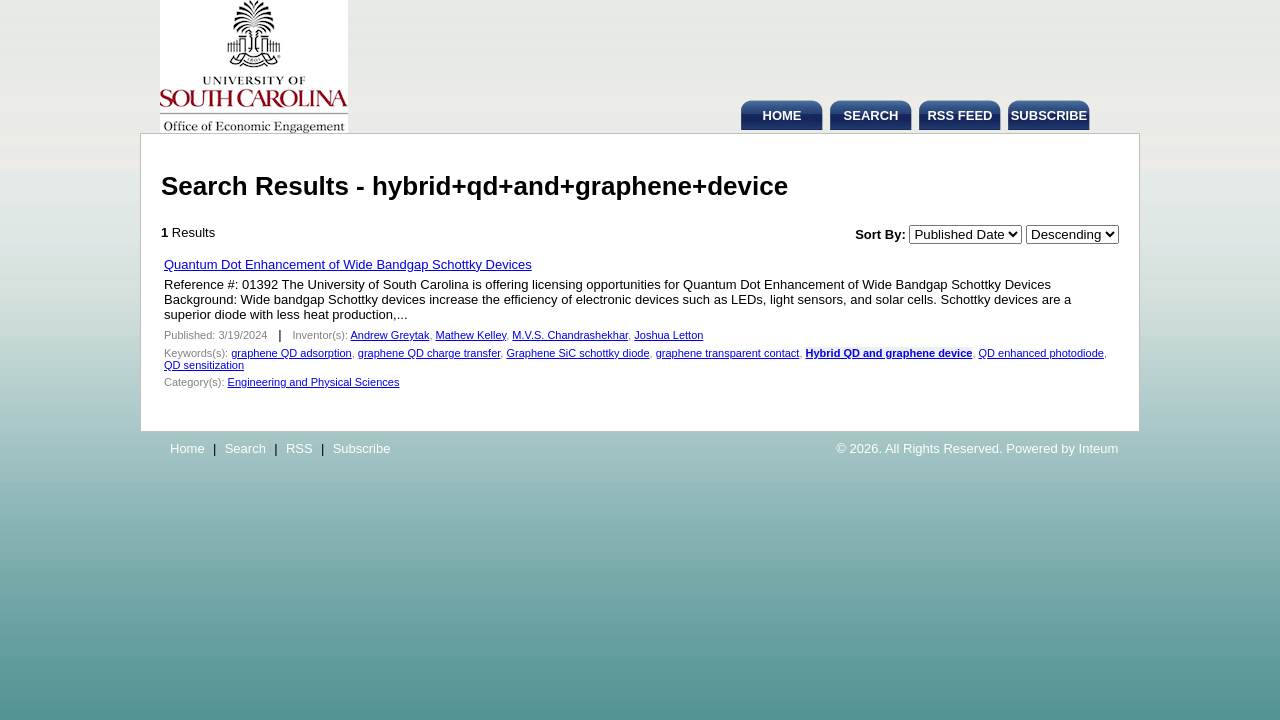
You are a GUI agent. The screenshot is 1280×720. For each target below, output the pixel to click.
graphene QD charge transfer (429, 353)
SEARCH (871, 115)
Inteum (1099, 448)
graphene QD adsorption (291, 353)
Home (187, 448)
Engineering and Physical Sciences (314, 382)
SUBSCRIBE (1049, 115)
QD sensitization (204, 365)
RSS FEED (959, 115)
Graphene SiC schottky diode (577, 353)
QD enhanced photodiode (1041, 353)
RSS (299, 448)
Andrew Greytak (390, 335)
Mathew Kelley (471, 335)
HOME (782, 115)
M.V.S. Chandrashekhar (570, 335)
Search (245, 448)
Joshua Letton (668, 335)
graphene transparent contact (728, 353)
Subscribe (362, 448)
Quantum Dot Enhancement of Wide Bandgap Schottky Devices (348, 264)
